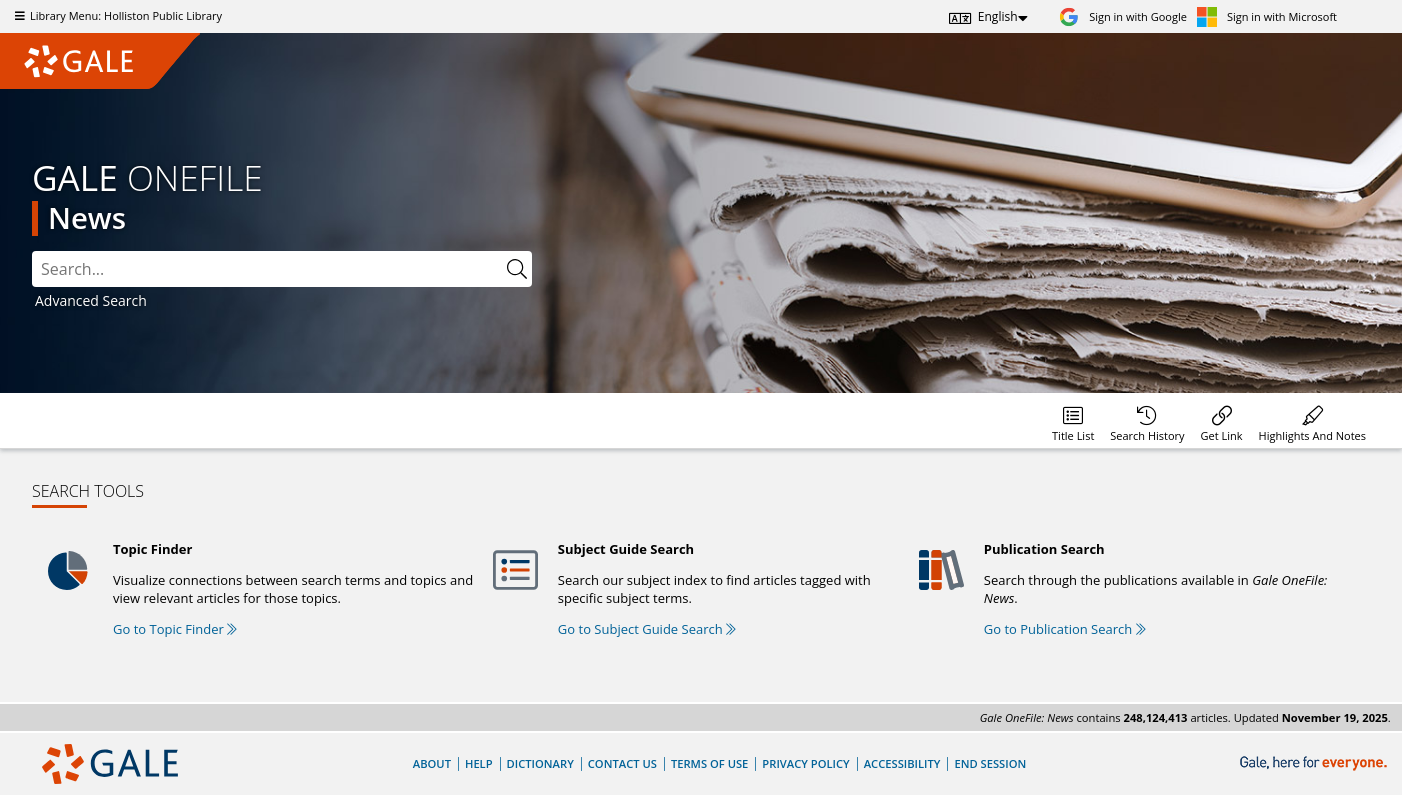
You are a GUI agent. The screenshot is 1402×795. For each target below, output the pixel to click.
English (998, 16)
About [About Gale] (432, 763)
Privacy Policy (805, 763)
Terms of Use (709, 763)
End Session (990, 763)
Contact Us (622, 763)
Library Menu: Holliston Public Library (116, 15)
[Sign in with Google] (1123, 16)
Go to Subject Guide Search (647, 629)
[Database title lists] (1073, 420)
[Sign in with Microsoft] (1267, 16)
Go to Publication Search (1065, 629)
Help (479, 763)
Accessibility (902, 763)
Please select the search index (32, 251)
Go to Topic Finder (175, 629)
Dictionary (540, 763)
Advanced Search (91, 300)
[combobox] (267, 269)
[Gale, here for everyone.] (1315, 763)
